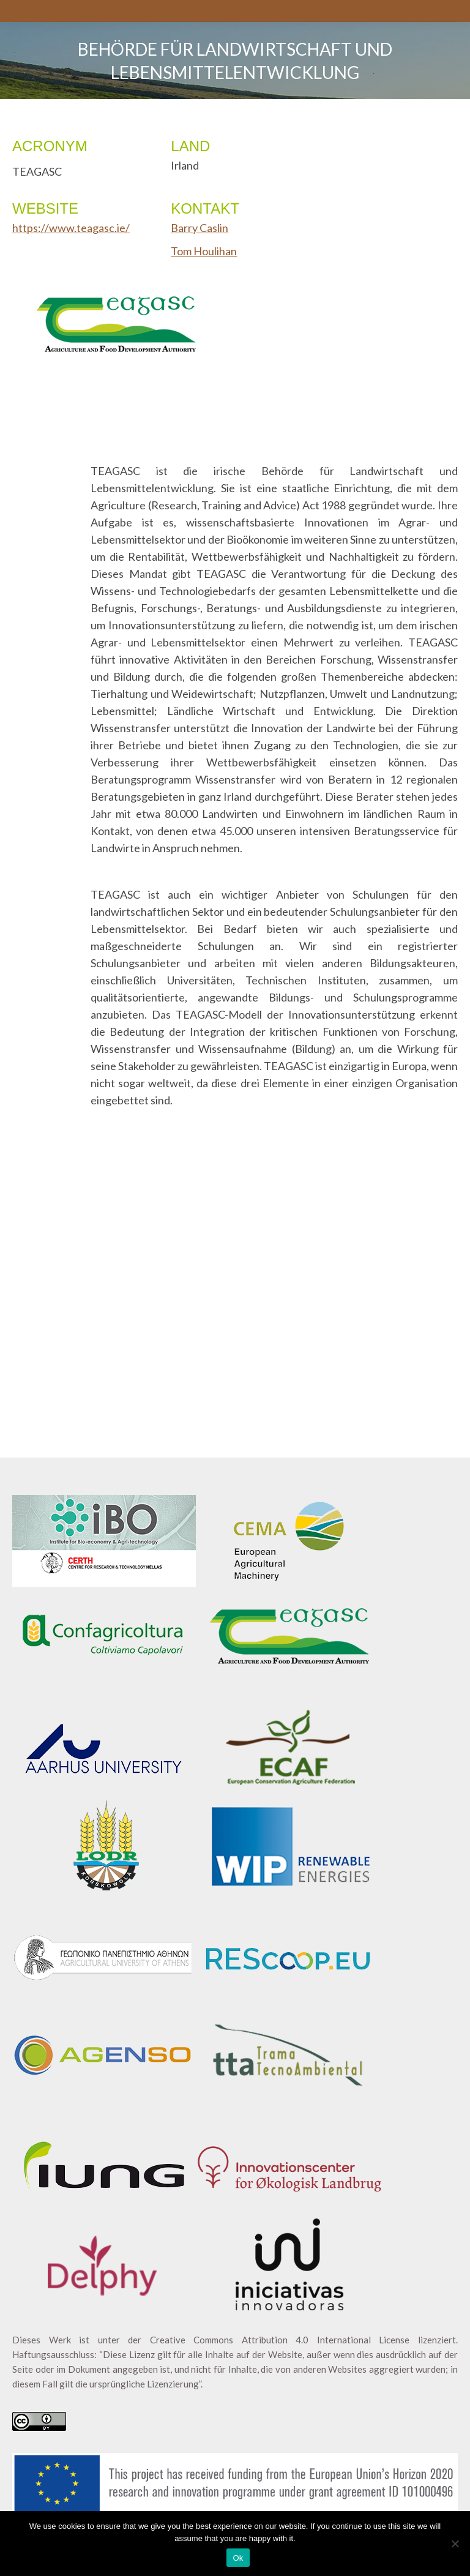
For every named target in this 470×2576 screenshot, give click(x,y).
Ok (238, 2558)
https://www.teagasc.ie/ (71, 227)
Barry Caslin (199, 227)
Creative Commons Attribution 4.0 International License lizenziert (303, 2339)
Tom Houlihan (204, 251)
